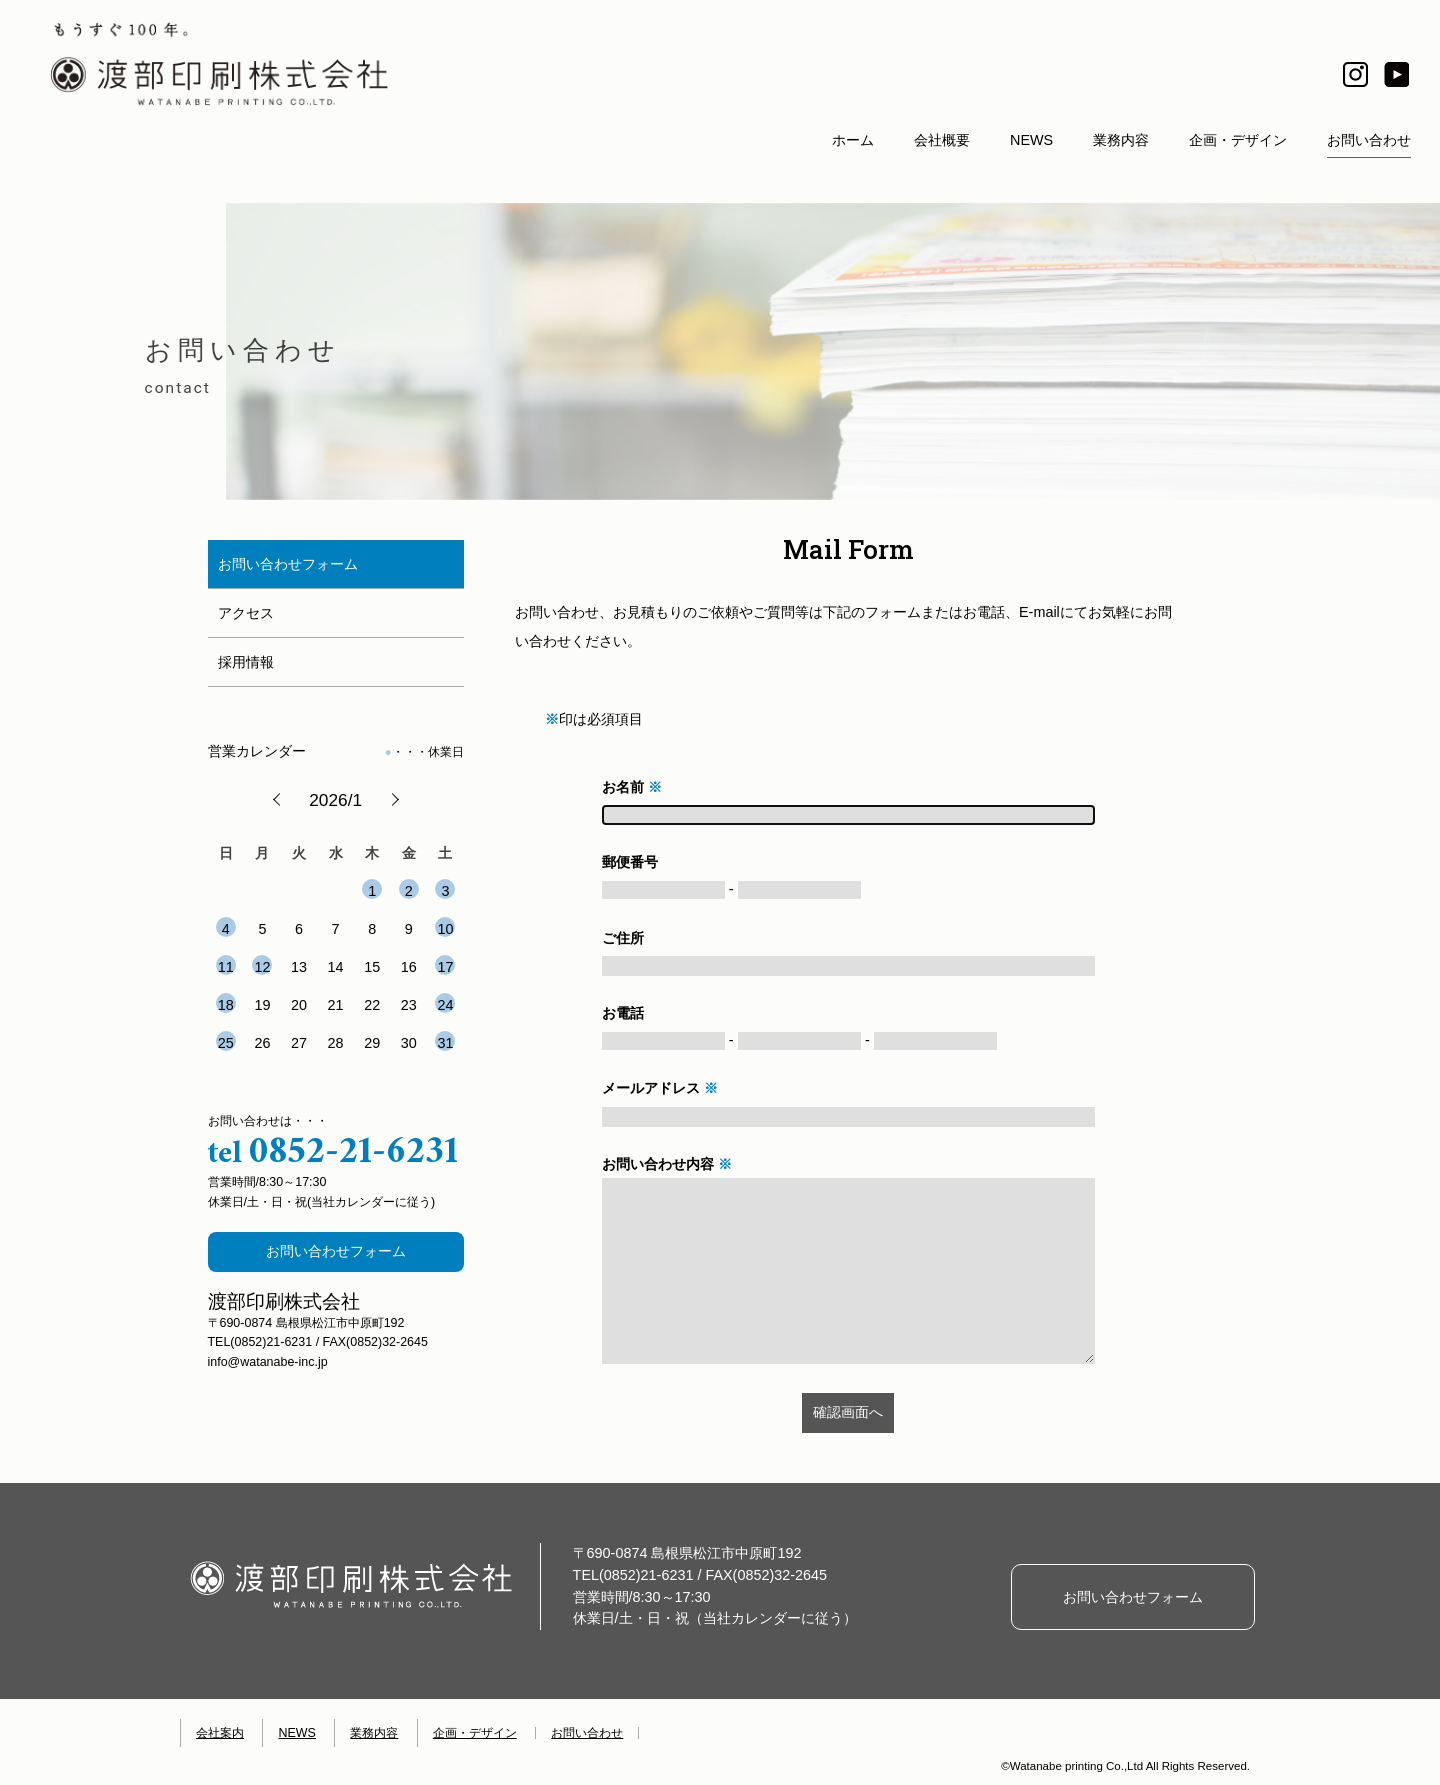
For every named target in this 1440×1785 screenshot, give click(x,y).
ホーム (853, 140)
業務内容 (1121, 140)
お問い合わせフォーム (336, 1251)
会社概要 (942, 140)
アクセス (246, 613)
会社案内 (220, 1733)
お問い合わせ (1369, 140)
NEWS (1031, 140)
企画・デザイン (1238, 140)
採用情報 (246, 662)
